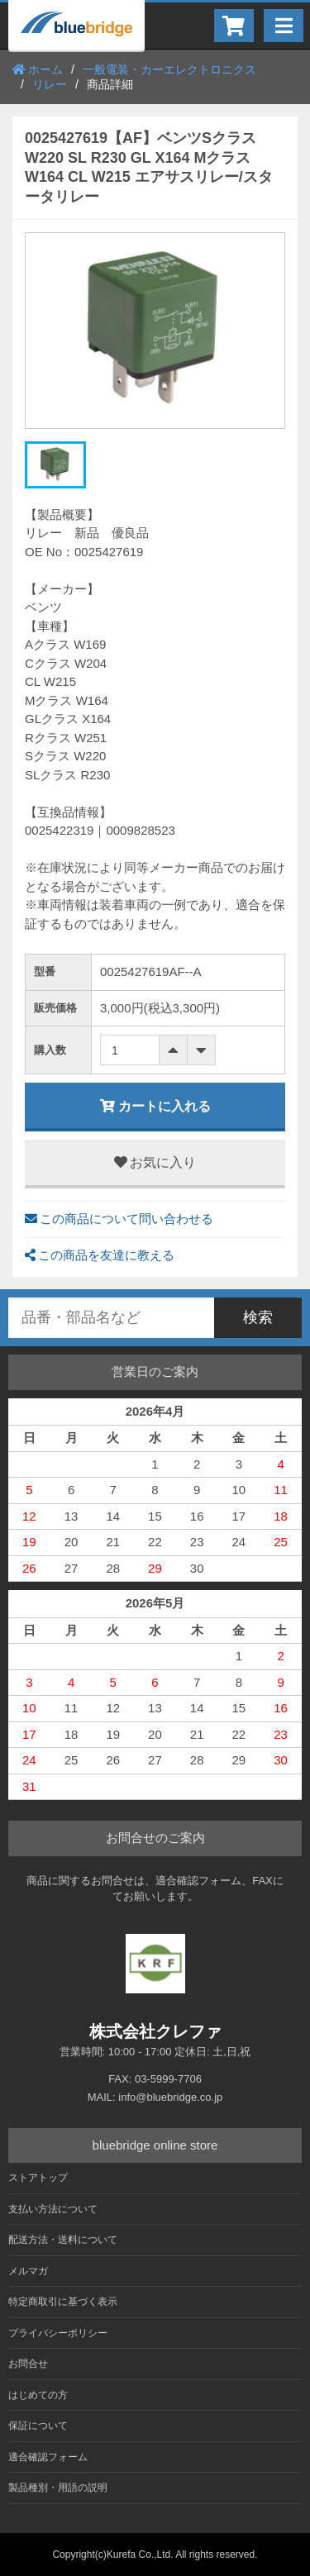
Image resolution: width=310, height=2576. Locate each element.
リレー (49, 84)
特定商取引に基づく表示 (62, 2301)
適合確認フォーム (48, 2457)
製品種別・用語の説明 (57, 2487)
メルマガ (28, 2271)
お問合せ (28, 2363)
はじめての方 (38, 2395)
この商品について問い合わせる (119, 1219)
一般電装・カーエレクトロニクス (169, 69)
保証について (38, 2425)
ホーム (37, 69)
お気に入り (155, 1162)
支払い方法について (53, 2209)
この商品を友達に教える (99, 1255)
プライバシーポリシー (57, 2333)
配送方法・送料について (62, 2239)
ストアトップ (38, 2177)
